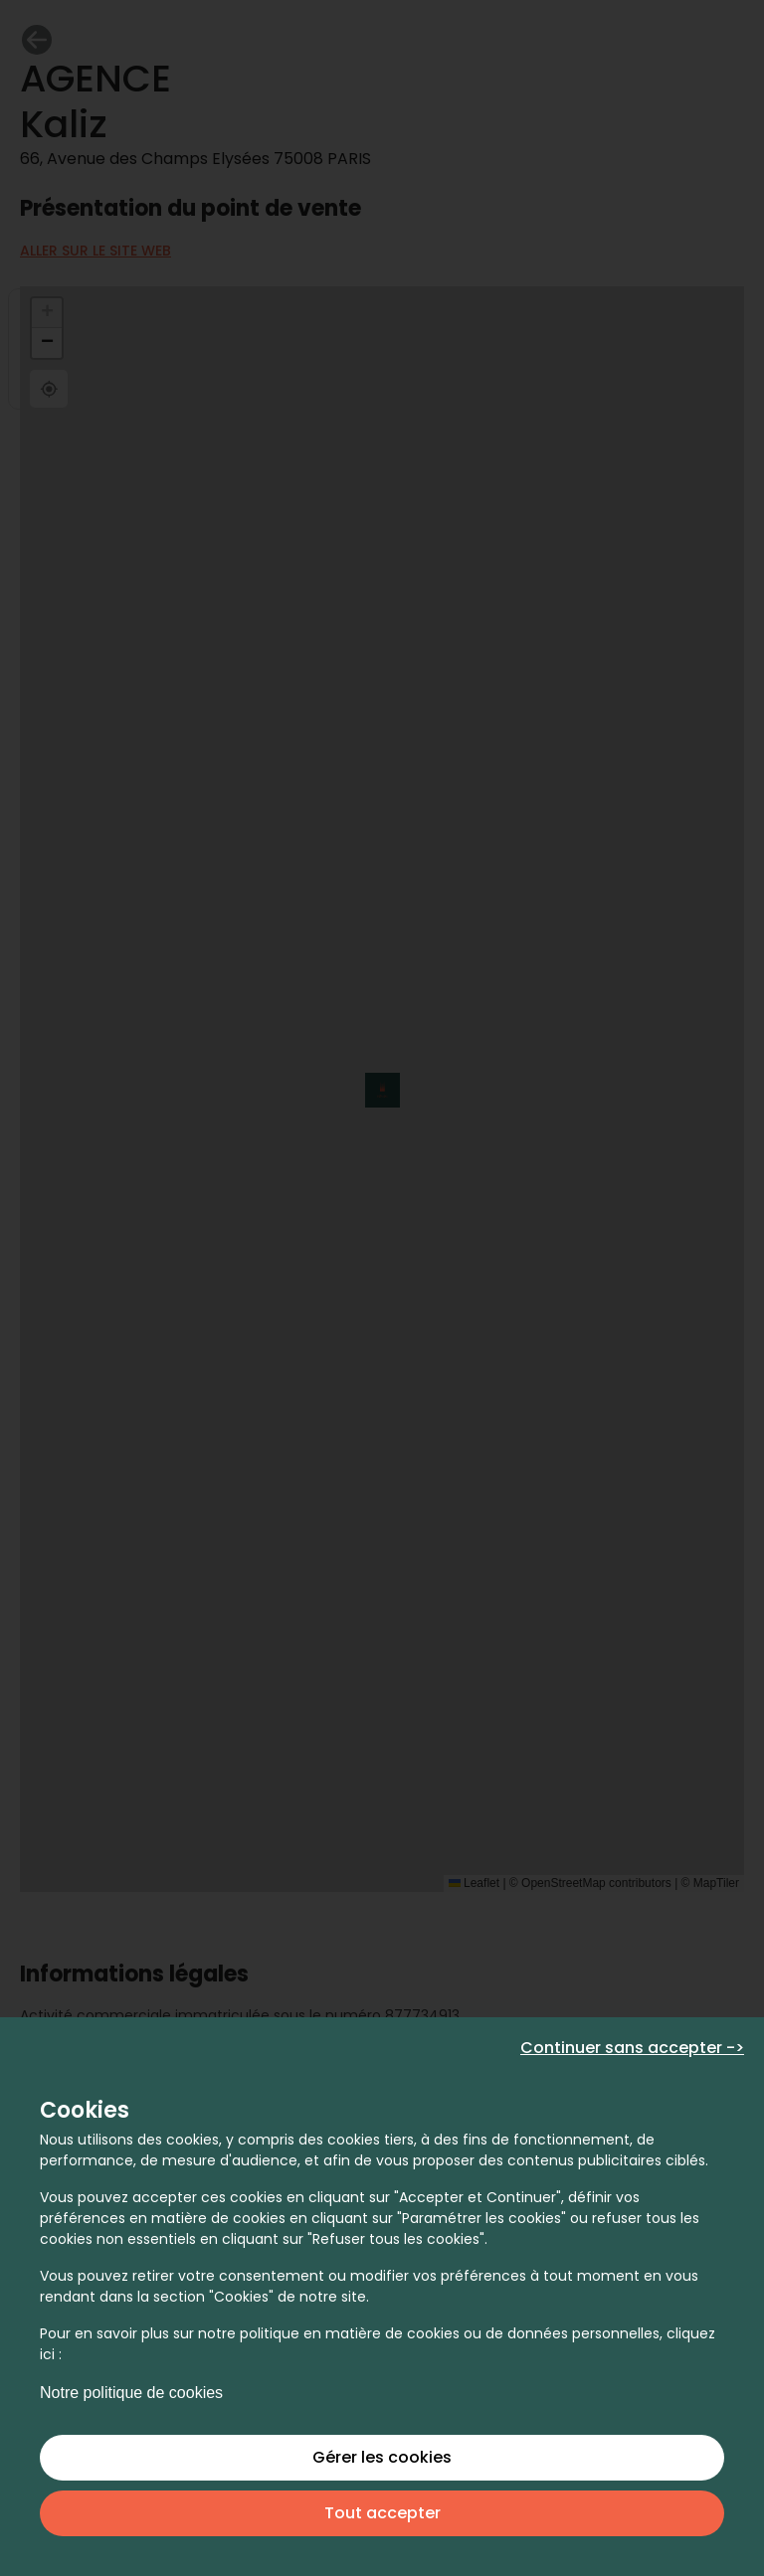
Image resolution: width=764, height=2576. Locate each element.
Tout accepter (382, 2512)
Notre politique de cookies (131, 2392)
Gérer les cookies (382, 2457)
